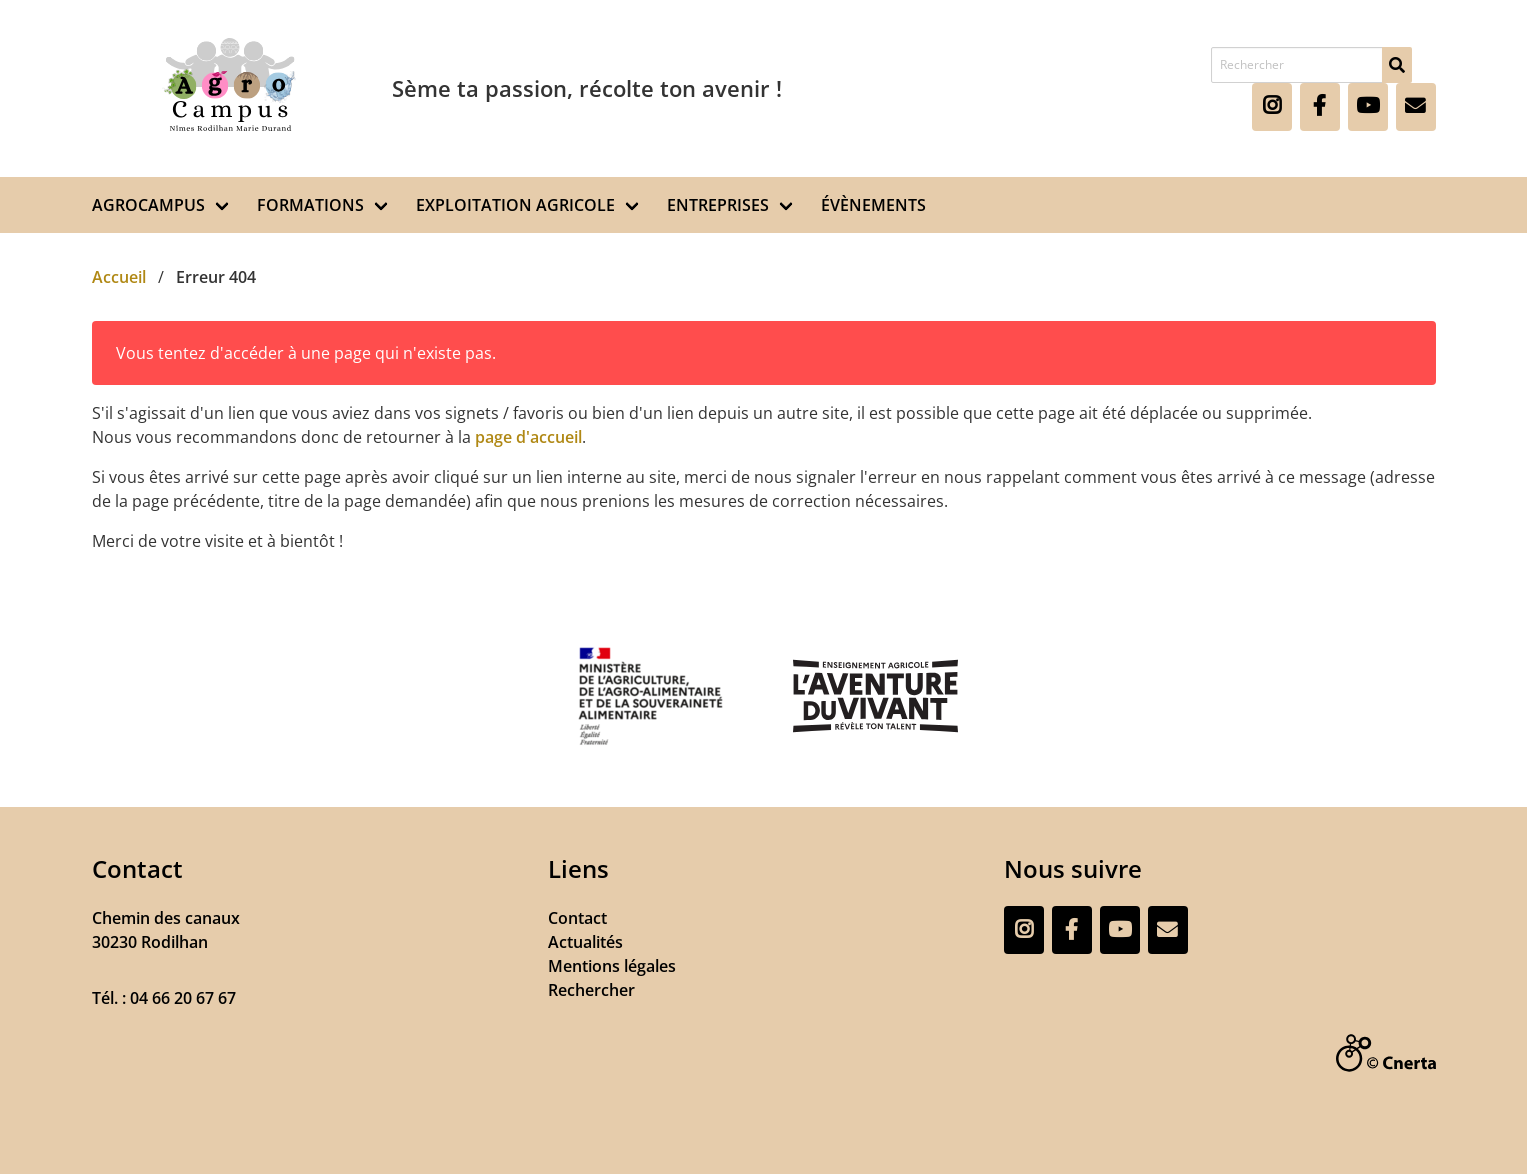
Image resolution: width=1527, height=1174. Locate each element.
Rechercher (591, 990)
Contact (577, 918)
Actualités (585, 942)
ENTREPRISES (718, 205)
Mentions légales (612, 966)
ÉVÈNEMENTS (873, 205)
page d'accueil (528, 437)
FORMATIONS (310, 205)
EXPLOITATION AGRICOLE (515, 205)
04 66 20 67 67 (183, 998)
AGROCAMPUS (148, 205)
